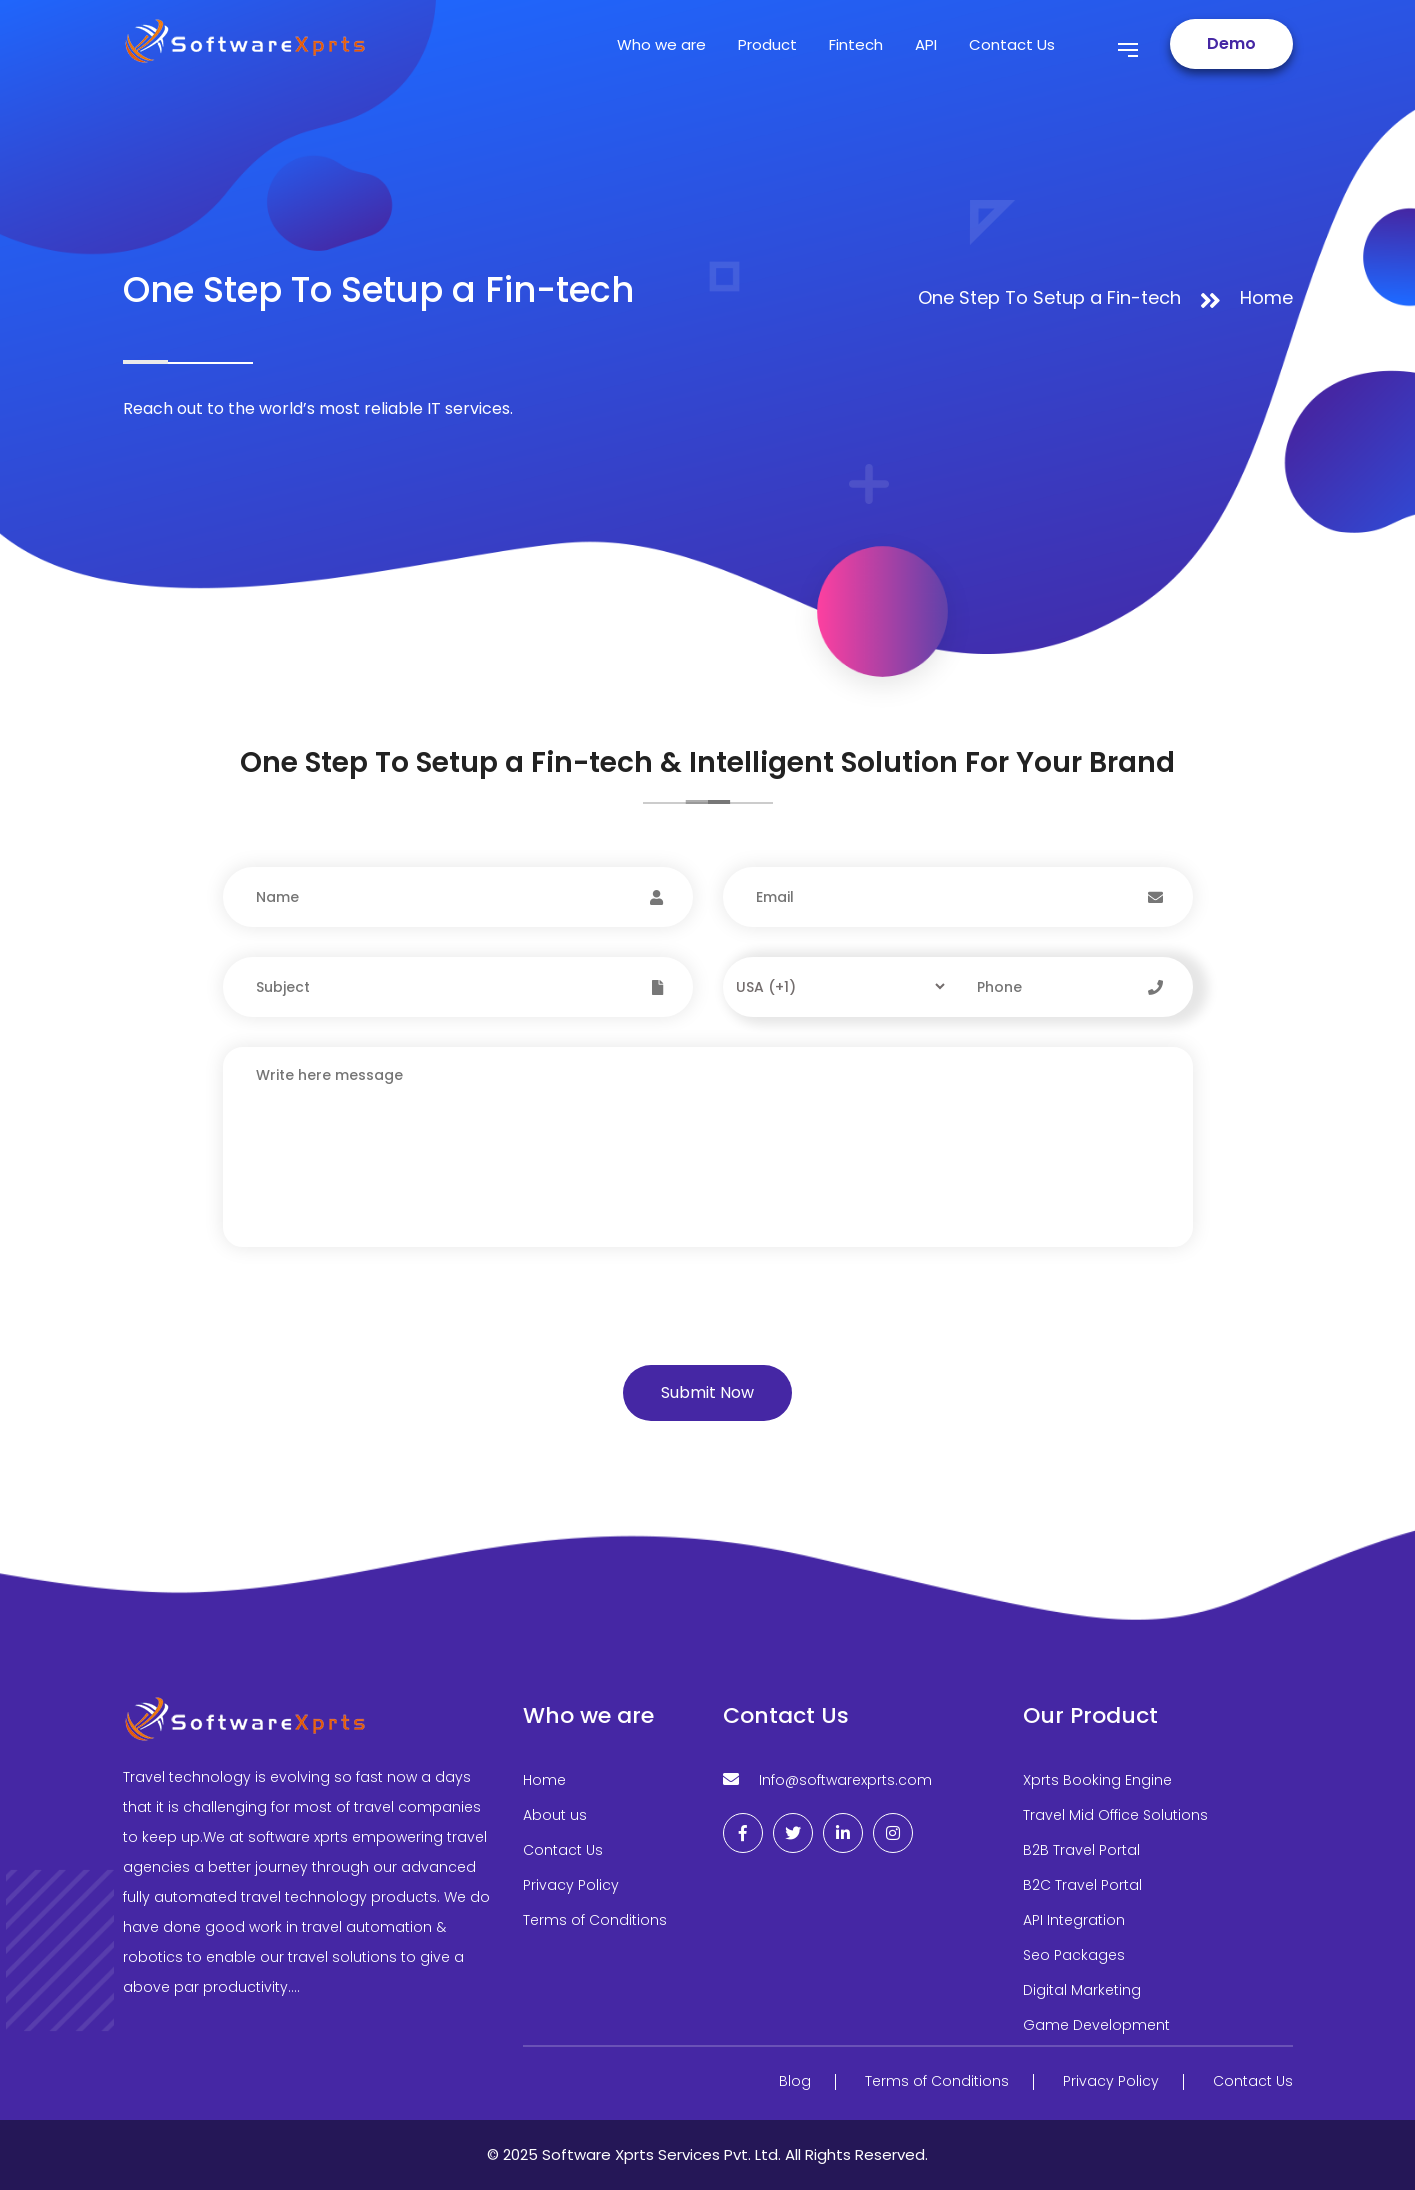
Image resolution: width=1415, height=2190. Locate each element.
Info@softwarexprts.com (845, 1780)
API (926, 44)
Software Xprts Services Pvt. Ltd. (663, 2154)
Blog (795, 2081)
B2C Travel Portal (1082, 1885)
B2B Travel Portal (1081, 1850)
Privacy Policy (571, 1885)
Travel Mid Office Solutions (1115, 1815)
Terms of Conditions (595, 1920)
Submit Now (707, 1392)
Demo (1231, 43)
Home (1266, 297)
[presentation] (360, 1326)
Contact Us (1012, 44)
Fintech (856, 44)
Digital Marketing (1082, 1990)
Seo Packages (1074, 1955)
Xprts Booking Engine (1097, 1780)
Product (767, 44)
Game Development (1096, 2025)
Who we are (661, 44)
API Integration (1074, 1920)
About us (555, 1815)
